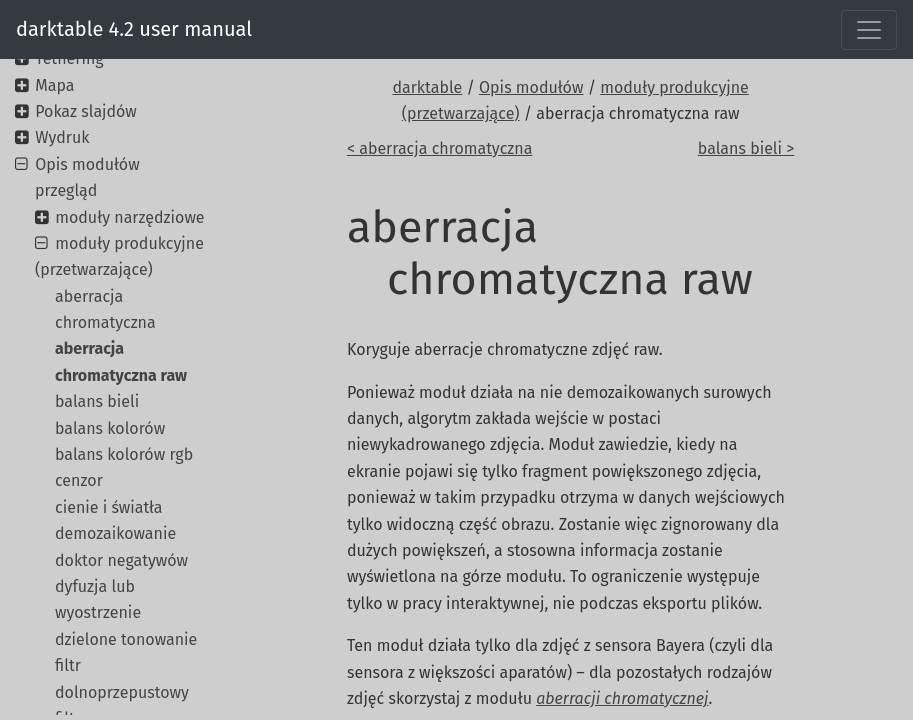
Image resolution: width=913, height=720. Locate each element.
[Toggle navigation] (869, 30)
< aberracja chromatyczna (439, 148)
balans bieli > (746, 148)
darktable (427, 87)
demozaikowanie (115, 533)
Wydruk (62, 137)
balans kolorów (110, 428)
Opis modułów (531, 87)
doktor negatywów (121, 560)
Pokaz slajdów (86, 111)
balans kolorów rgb (124, 454)
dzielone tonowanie (126, 639)
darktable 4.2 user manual (134, 29)
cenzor (79, 480)
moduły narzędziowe (129, 217)
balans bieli (97, 401)
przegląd (66, 190)
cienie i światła (109, 507)
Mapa (54, 85)
